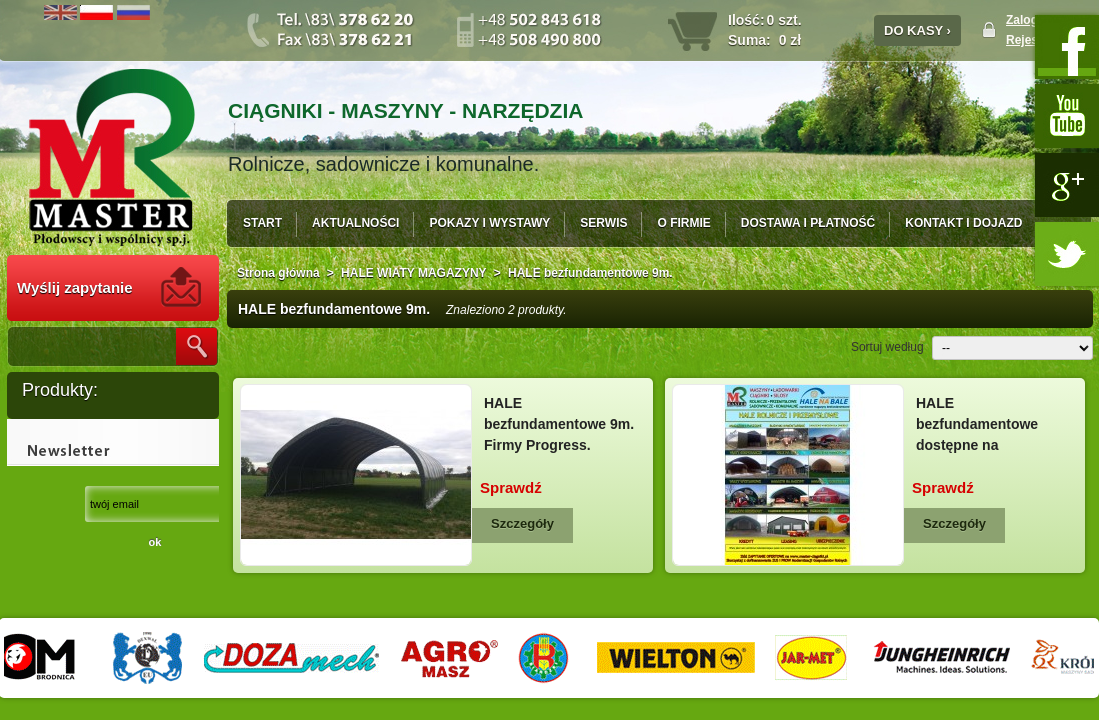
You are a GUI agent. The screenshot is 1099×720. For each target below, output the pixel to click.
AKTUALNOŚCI (355, 223)
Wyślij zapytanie (75, 287)
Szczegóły (522, 523)
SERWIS (603, 223)
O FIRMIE (683, 223)
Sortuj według (887, 347)
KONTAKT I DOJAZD (963, 223)
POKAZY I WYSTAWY (489, 223)
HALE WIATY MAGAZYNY (414, 273)
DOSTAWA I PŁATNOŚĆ (808, 223)
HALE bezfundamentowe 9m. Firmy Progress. (559, 424)
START (262, 223)
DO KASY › (917, 30)
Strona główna (278, 273)
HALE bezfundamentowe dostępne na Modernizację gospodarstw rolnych (987, 445)
